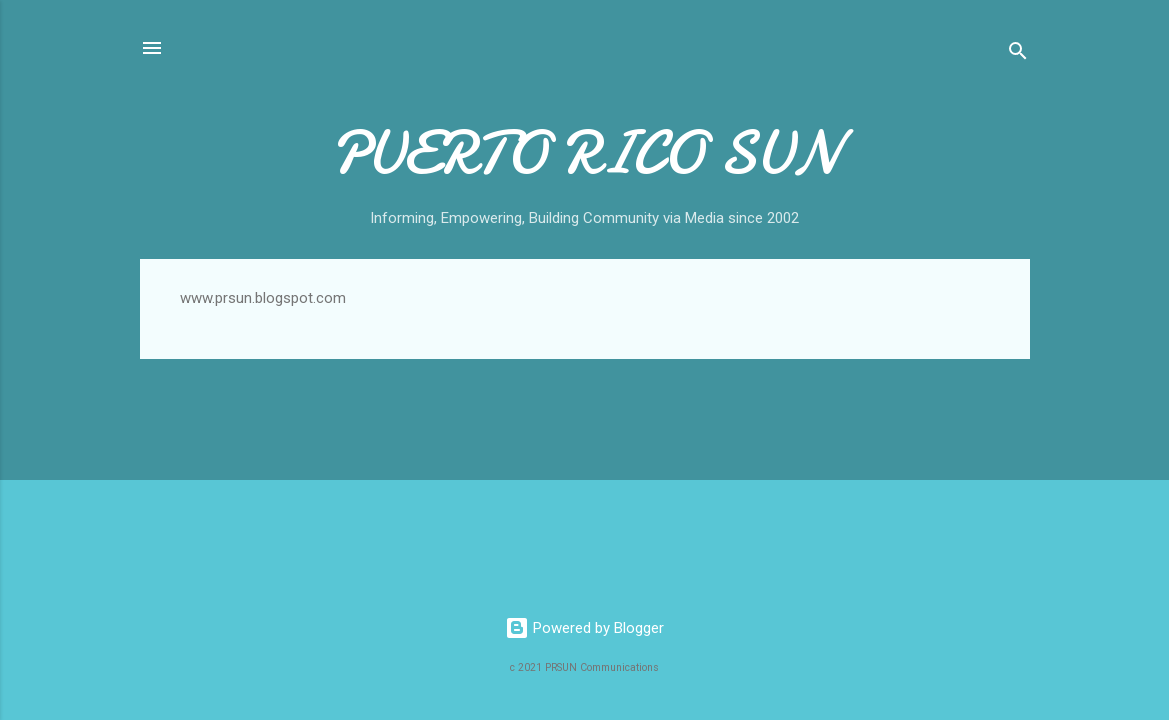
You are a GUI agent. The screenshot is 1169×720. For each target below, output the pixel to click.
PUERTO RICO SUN (584, 153)
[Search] (1018, 54)
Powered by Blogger (584, 628)
